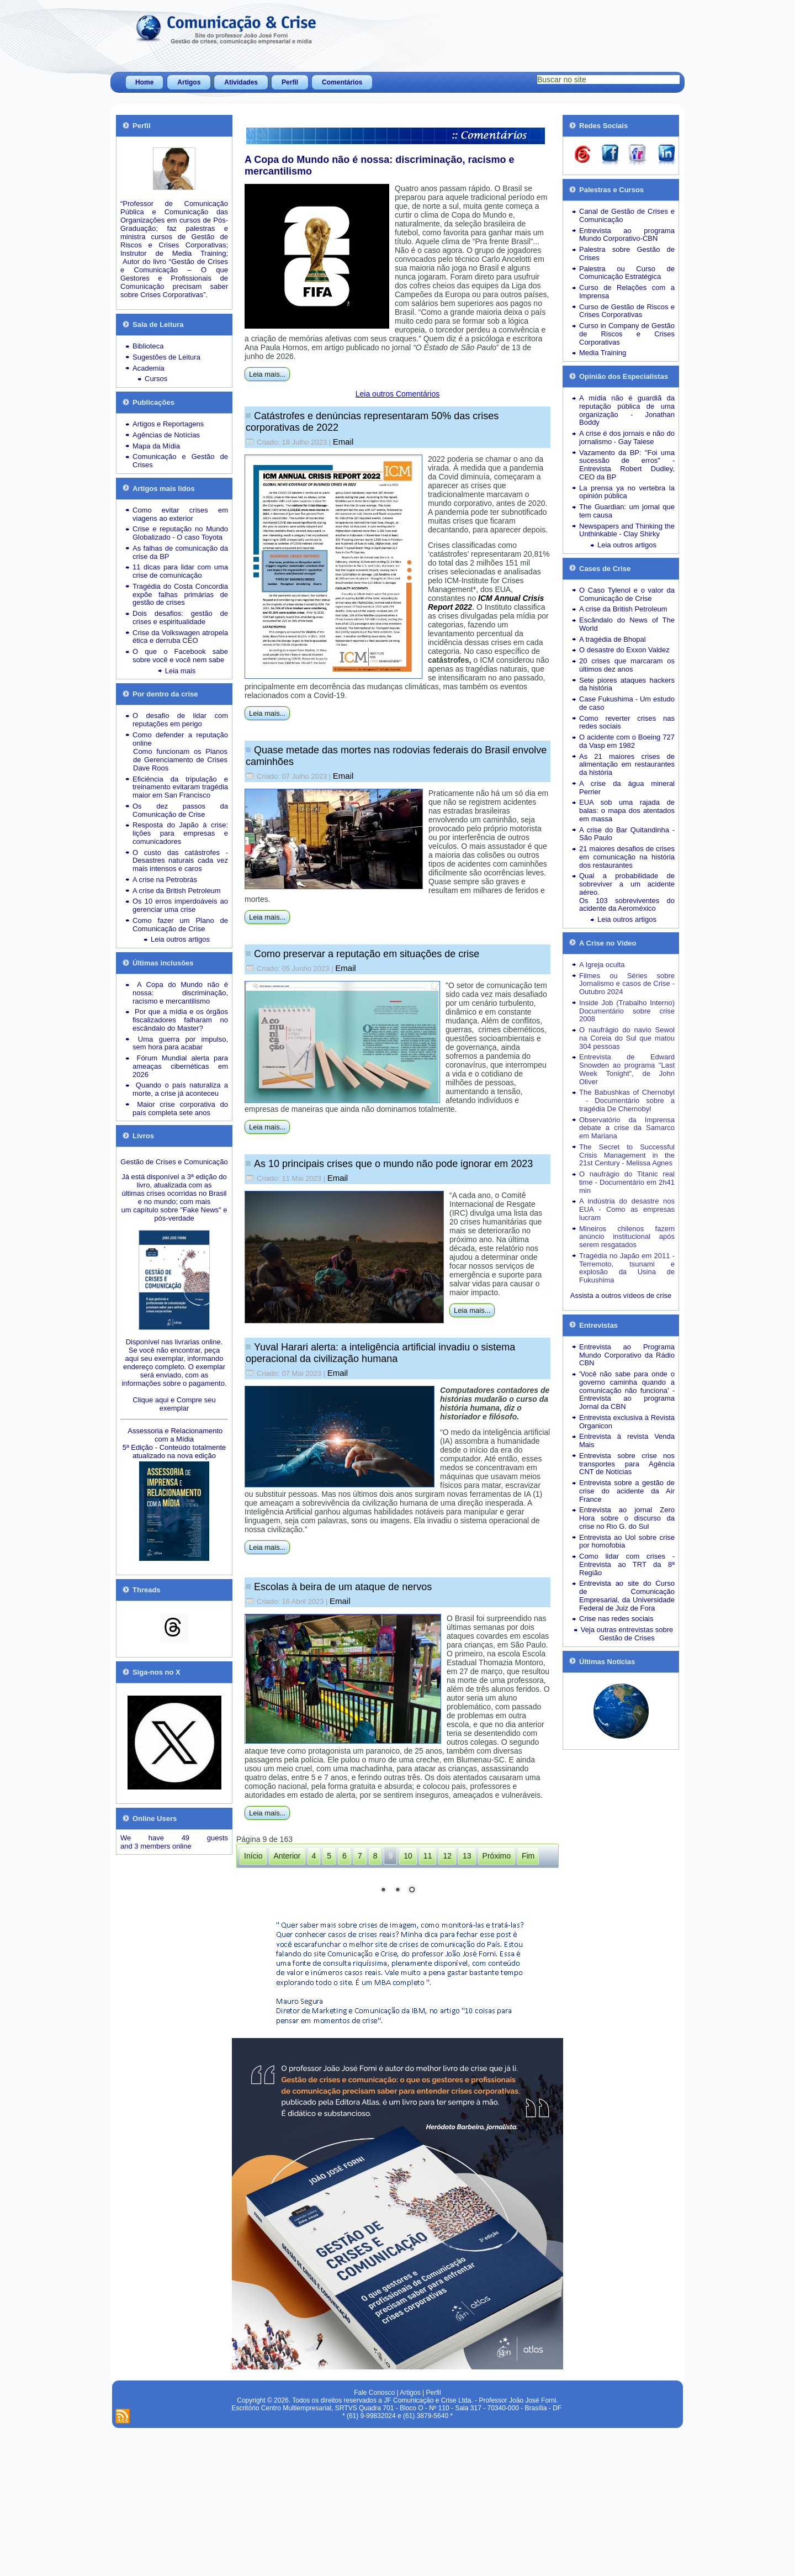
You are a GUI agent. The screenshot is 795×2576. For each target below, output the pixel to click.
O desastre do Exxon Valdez (624, 650)
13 (467, 1855)
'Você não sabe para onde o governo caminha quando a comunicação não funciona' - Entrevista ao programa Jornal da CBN (627, 1390)
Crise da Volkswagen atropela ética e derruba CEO (180, 637)
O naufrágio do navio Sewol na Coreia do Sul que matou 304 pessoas (627, 1038)
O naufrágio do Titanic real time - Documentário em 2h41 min (627, 1182)
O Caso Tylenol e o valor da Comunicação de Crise (627, 594)
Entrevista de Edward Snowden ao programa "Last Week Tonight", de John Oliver (627, 1069)
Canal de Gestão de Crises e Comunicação (627, 215)
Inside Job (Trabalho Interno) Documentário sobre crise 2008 (627, 1011)
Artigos (188, 82)
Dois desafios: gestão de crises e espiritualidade (180, 617)
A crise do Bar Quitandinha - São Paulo (627, 834)
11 (427, 1855)
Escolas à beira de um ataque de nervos (343, 1586)
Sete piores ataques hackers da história (627, 684)
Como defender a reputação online (180, 739)
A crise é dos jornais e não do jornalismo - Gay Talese (627, 437)
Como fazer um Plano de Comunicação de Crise (180, 924)
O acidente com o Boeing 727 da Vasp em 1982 (627, 741)
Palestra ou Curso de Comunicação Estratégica (627, 273)
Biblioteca (147, 346)
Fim (528, 1855)
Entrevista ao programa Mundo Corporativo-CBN (627, 234)
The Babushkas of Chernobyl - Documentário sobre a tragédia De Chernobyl (627, 1100)
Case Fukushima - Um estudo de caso (627, 703)
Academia (148, 368)
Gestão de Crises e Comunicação (173, 1162)
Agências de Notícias (166, 435)
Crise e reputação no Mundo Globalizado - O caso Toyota (180, 533)
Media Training (602, 353)
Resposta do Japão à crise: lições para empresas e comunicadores (180, 833)
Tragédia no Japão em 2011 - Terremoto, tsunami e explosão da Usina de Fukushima (627, 1268)
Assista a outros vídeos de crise (621, 1295)
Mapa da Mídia (156, 446)
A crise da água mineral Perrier (627, 787)
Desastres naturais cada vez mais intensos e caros (180, 864)
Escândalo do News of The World (627, 624)
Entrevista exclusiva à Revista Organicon (627, 1421)
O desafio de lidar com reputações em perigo (180, 719)
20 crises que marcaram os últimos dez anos (627, 665)
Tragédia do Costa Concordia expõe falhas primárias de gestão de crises (180, 594)
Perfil (290, 82)
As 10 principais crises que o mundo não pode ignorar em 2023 (393, 1163)
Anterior (286, 1855)
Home (144, 82)
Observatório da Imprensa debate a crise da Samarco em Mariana (627, 1128)
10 (408, 1855)
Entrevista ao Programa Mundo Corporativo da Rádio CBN (627, 1355)
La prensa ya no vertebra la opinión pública (627, 492)
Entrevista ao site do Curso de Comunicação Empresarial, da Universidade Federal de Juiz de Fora (627, 1595)
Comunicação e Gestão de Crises (180, 460)
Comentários (342, 82)
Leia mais (180, 671)
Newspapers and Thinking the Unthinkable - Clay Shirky (627, 530)
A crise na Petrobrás (164, 879)
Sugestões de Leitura (166, 357)
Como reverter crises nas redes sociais (627, 722)
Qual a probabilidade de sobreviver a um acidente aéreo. (627, 884)
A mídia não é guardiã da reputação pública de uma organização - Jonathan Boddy (627, 410)
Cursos (156, 378)
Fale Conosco (374, 2539)
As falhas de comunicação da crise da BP (180, 552)
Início (253, 1855)
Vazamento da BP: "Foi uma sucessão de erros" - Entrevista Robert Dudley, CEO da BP (627, 464)
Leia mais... (267, 374)
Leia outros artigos (180, 939)
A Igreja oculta (601, 964)
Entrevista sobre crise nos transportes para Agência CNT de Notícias (627, 1463)
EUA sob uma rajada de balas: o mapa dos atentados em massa (627, 810)
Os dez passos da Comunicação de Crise (180, 810)
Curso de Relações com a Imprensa (627, 291)
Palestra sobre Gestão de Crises (627, 253)
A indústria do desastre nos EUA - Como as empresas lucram (627, 1209)
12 (447, 1855)
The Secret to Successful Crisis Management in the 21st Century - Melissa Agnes (627, 1155)
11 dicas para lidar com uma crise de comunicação (180, 571)
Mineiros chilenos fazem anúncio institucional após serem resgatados (627, 1236)
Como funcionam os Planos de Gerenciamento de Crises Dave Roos (180, 759)
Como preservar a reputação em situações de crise (366, 953)
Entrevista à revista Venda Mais (627, 1440)
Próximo (497, 1855)
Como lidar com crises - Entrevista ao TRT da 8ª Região (627, 1564)
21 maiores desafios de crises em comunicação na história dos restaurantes (627, 856)
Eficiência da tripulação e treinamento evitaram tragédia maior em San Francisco (180, 787)
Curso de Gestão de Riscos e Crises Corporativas (627, 311)
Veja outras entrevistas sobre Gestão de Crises (627, 1633)
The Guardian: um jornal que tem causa (627, 511)
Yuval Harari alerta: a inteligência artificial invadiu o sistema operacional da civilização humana (380, 1353)
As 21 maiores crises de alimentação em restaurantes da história (627, 764)
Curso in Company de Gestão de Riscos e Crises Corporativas (627, 333)
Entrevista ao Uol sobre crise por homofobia (627, 1541)
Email (343, 441)
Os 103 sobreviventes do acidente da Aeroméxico (627, 904)
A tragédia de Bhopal (612, 639)
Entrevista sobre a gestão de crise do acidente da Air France (627, 1491)
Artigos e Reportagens (168, 424)
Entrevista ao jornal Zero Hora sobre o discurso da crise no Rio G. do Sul (627, 1518)
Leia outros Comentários (398, 393)
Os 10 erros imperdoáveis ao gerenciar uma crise (180, 905)
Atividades (241, 82)
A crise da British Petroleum (176, 890)
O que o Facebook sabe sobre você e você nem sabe (180, 655)
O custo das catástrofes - (180, 852)
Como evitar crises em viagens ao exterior (180, 514)
